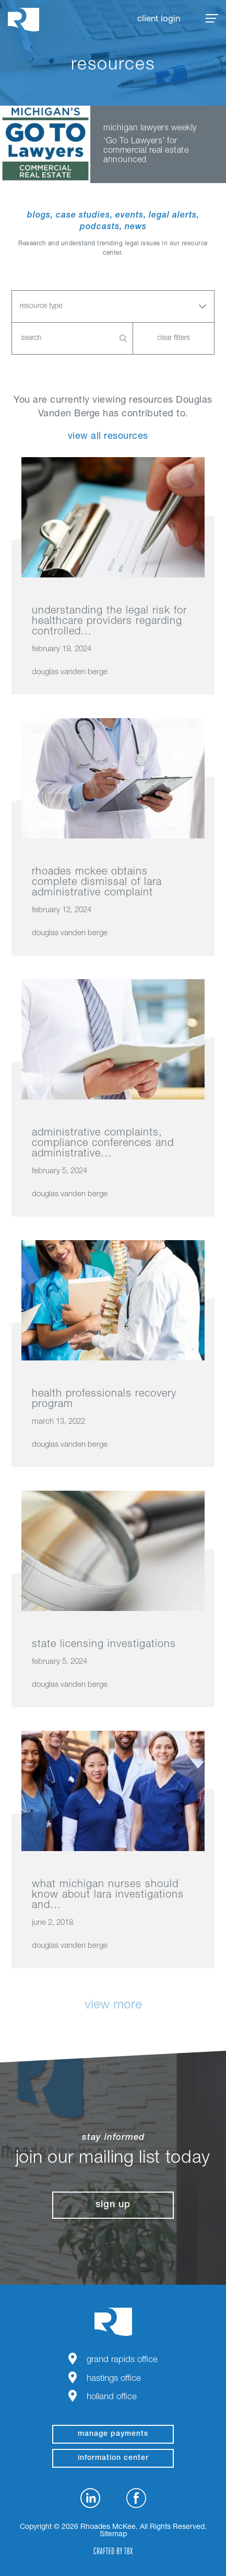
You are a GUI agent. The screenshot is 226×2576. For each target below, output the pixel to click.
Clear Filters (173, 338)
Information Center (113, 2458)
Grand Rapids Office (122, 2360)
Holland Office (112, 2397)
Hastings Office (114, 2379)
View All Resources (108, 436)
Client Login (158, 19)
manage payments (113, 2434)
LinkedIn (90, 2498)
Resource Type (41, 306)
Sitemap (113, 2534)
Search (123, 338)
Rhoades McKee (23, 19)
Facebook (136, 2498)
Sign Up (113, 2205)
